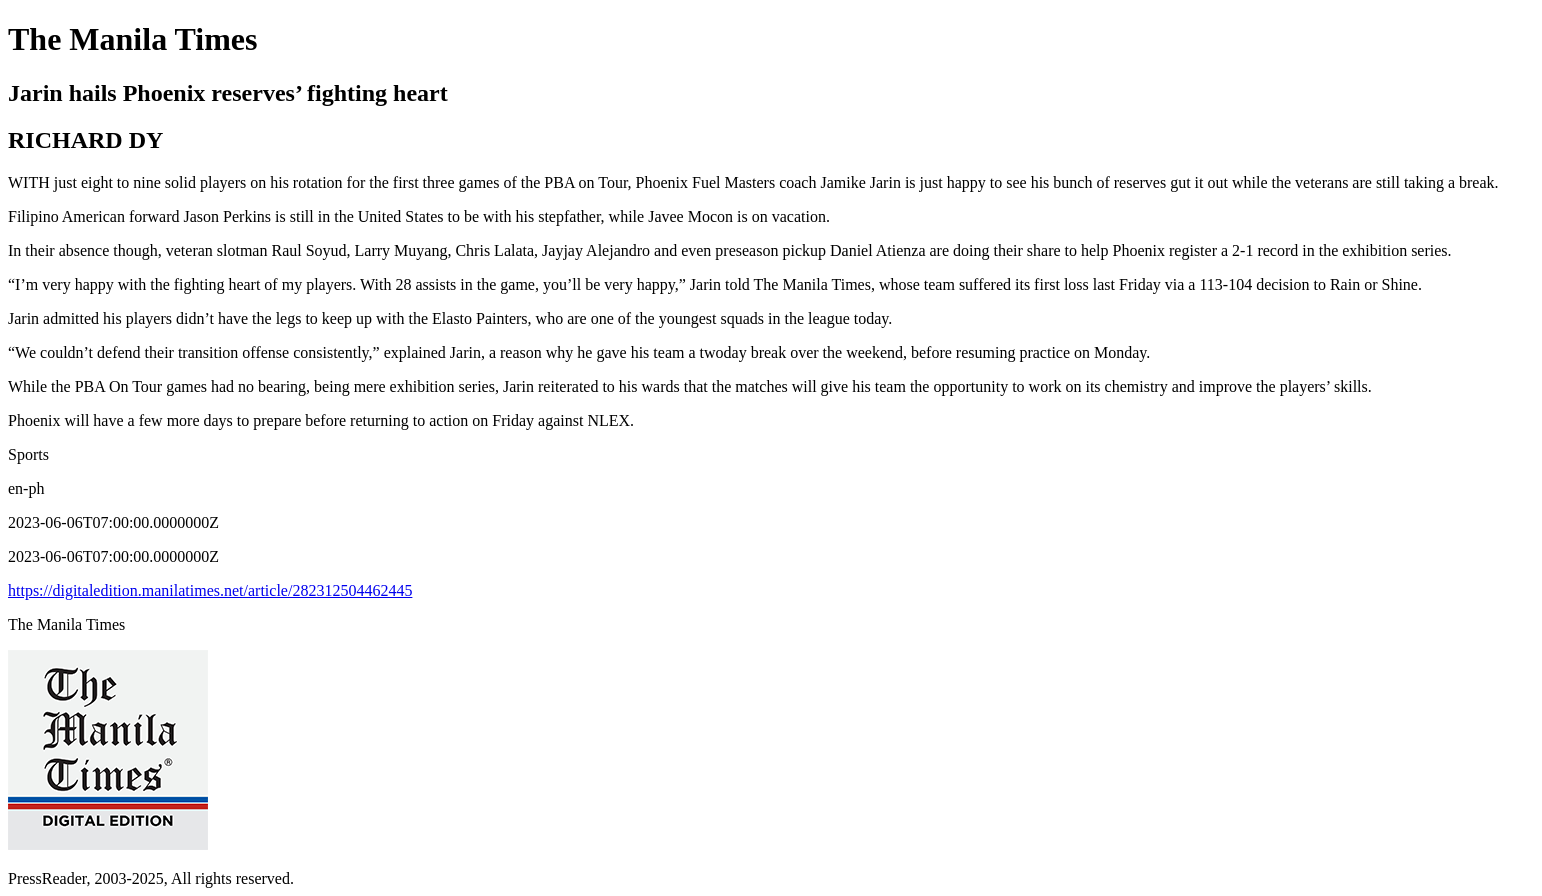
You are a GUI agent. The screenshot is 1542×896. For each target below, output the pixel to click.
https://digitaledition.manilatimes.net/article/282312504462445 (210, 590)
